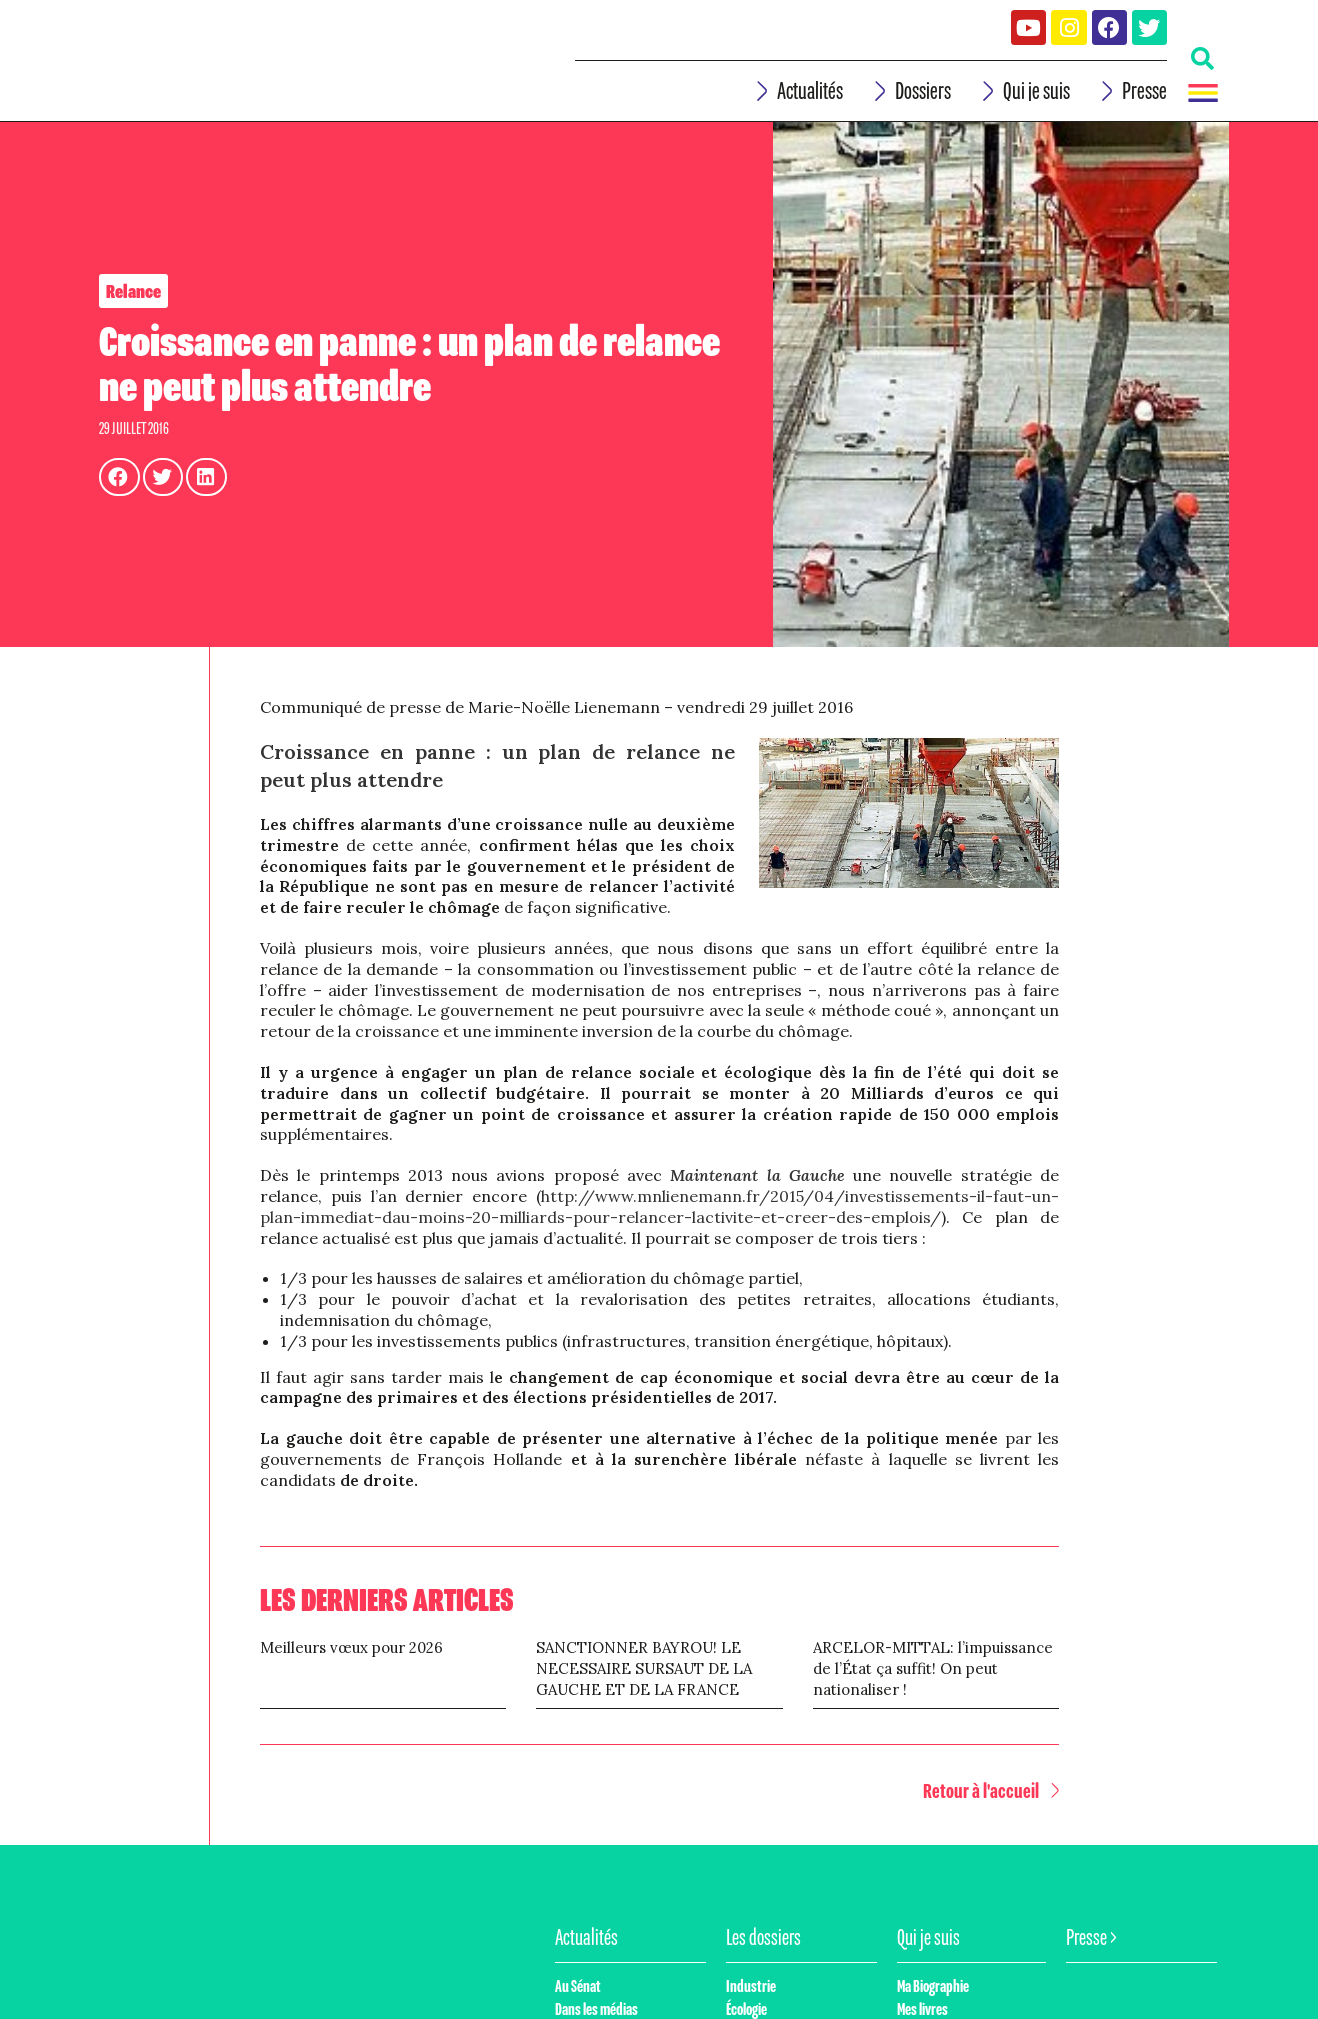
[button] (994, 1810)
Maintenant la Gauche (757, 1195)
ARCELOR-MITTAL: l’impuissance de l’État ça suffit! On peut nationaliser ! (933, 1687)
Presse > (1091, 1956)
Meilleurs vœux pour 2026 (351, 1666)
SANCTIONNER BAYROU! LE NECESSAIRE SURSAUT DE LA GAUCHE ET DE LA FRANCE (644, 1687)
